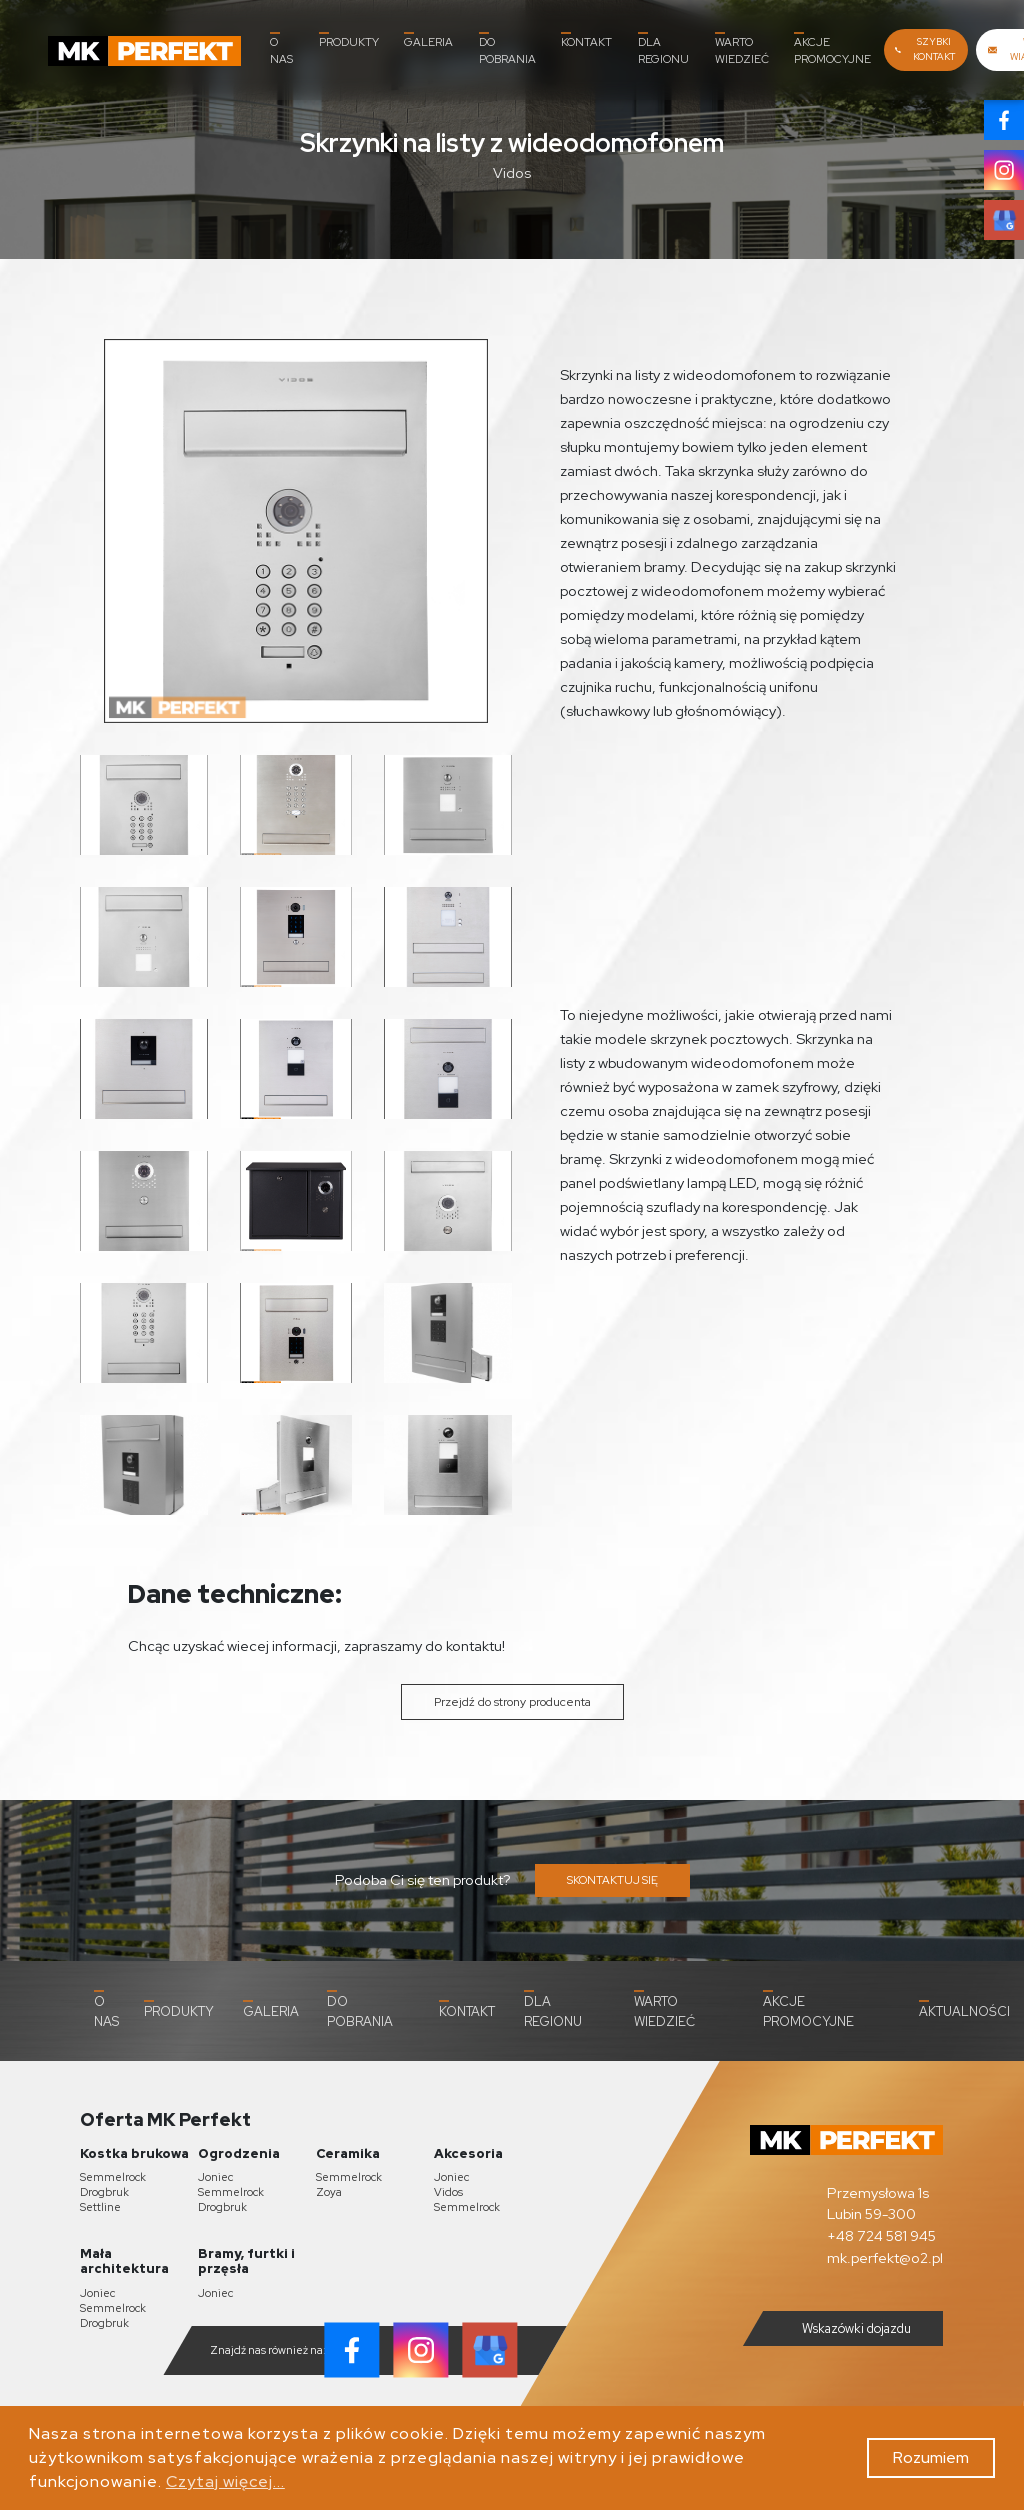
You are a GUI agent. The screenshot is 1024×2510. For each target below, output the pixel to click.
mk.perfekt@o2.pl (885, 2256)
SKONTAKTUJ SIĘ (612, 1880)
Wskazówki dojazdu (840, 2328)
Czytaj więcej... (225, 2481)
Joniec (215, 2177)
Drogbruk (104, 2192)
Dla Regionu (663, 49)
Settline (100, 2207)
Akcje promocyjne (832, 49)
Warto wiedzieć (742, 49)
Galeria (428, 40)
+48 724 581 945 (881, 2235)
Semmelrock (113, 2177)
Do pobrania (507, 49)
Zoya (329, 2192)
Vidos (448, 2192)
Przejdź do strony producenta (512, 1702)
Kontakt (586, 40)
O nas (281, 49)
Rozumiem (931, 2457)
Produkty (349, 40)
